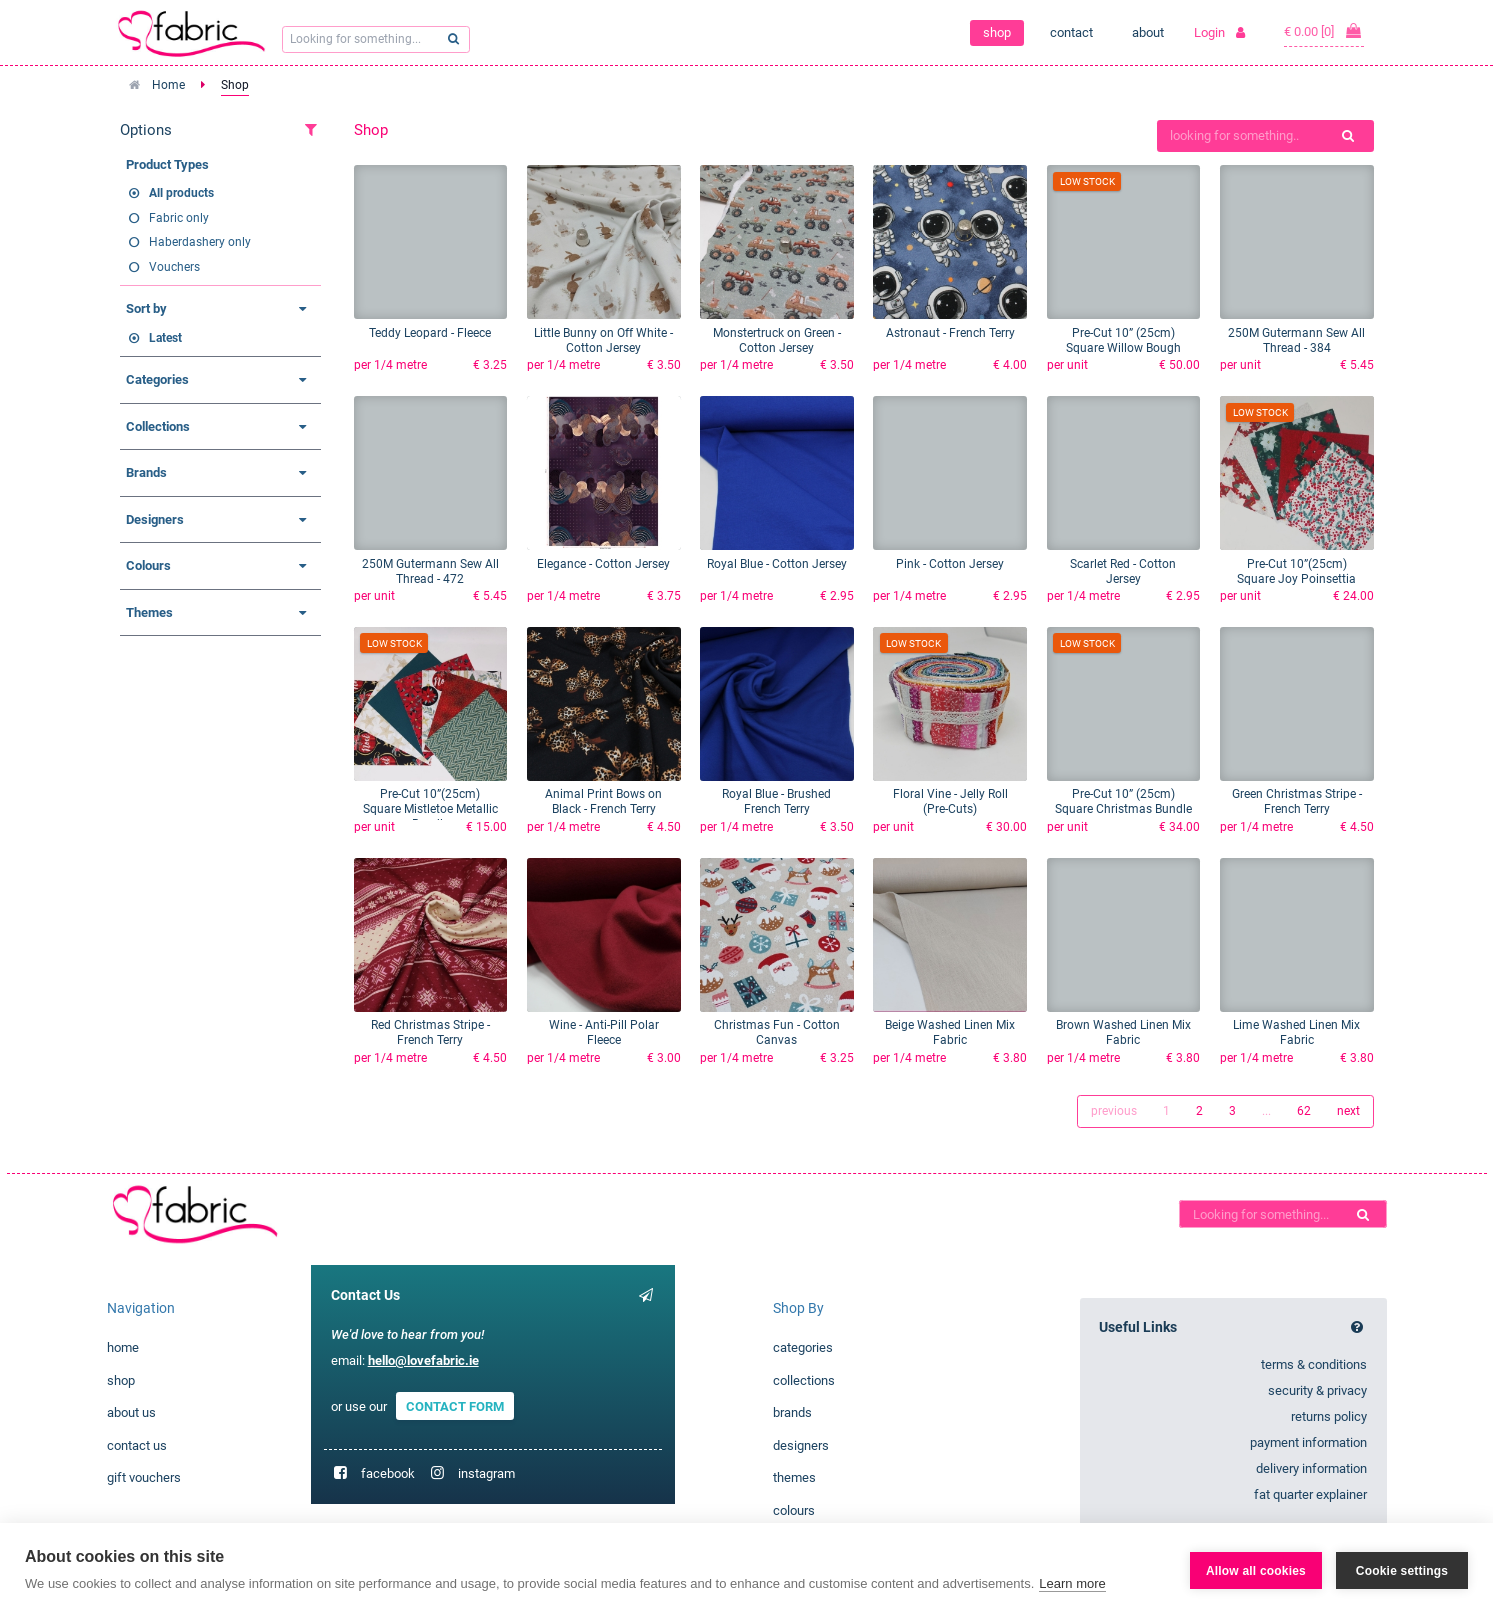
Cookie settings (1402, 1571)
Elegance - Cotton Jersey (603, 564)
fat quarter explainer (1310, 1494)
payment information (1308, 1442)
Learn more (1072, 1583)
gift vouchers (144, 1477)
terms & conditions (1314, 1364)
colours (794, 1510)
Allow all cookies (1256, 1571)
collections (804, 1380)
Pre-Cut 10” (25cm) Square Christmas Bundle (1123, 801)
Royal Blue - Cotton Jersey (777, 564)
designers (801, 1445)
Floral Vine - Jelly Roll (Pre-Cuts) (950, 801)
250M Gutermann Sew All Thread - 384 (1296, 340)
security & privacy (1317, 1390)
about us (131, 1412)
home (123, 1347)
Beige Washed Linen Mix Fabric (950, 1032)
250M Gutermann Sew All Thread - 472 (430, 571)
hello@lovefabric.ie (423, 1360)
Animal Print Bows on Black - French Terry (603, 801)
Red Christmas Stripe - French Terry (430, 1032)
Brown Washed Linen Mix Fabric (1123, 1032)
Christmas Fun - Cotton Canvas (777, 1032)
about (1148, 32)
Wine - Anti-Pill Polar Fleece (604, 1032)
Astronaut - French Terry (950, 333)
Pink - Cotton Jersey (950, 564)
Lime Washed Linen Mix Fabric (1296, 1032)
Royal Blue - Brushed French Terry (776, 801)
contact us (137, 1445)
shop (997, 32)
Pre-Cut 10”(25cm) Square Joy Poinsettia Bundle (1296, 579)
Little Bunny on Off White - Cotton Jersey (603, 340)
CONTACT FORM (455, 1406)
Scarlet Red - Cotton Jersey (1123, 571)
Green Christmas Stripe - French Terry (1297, 801)
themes (794, 1477)
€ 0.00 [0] (1324, 31)
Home (168, 85)
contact (1071, 32)
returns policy (1329, 1416)
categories (803, 1347)
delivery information (1311, 1468)
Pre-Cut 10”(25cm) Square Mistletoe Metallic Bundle (430, 809)
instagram (486, 1473)
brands (792, 1412)
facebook (388, 1473)
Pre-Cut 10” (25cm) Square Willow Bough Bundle (1123, 348)
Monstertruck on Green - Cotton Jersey (777, 340)
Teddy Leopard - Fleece (430, 333)
